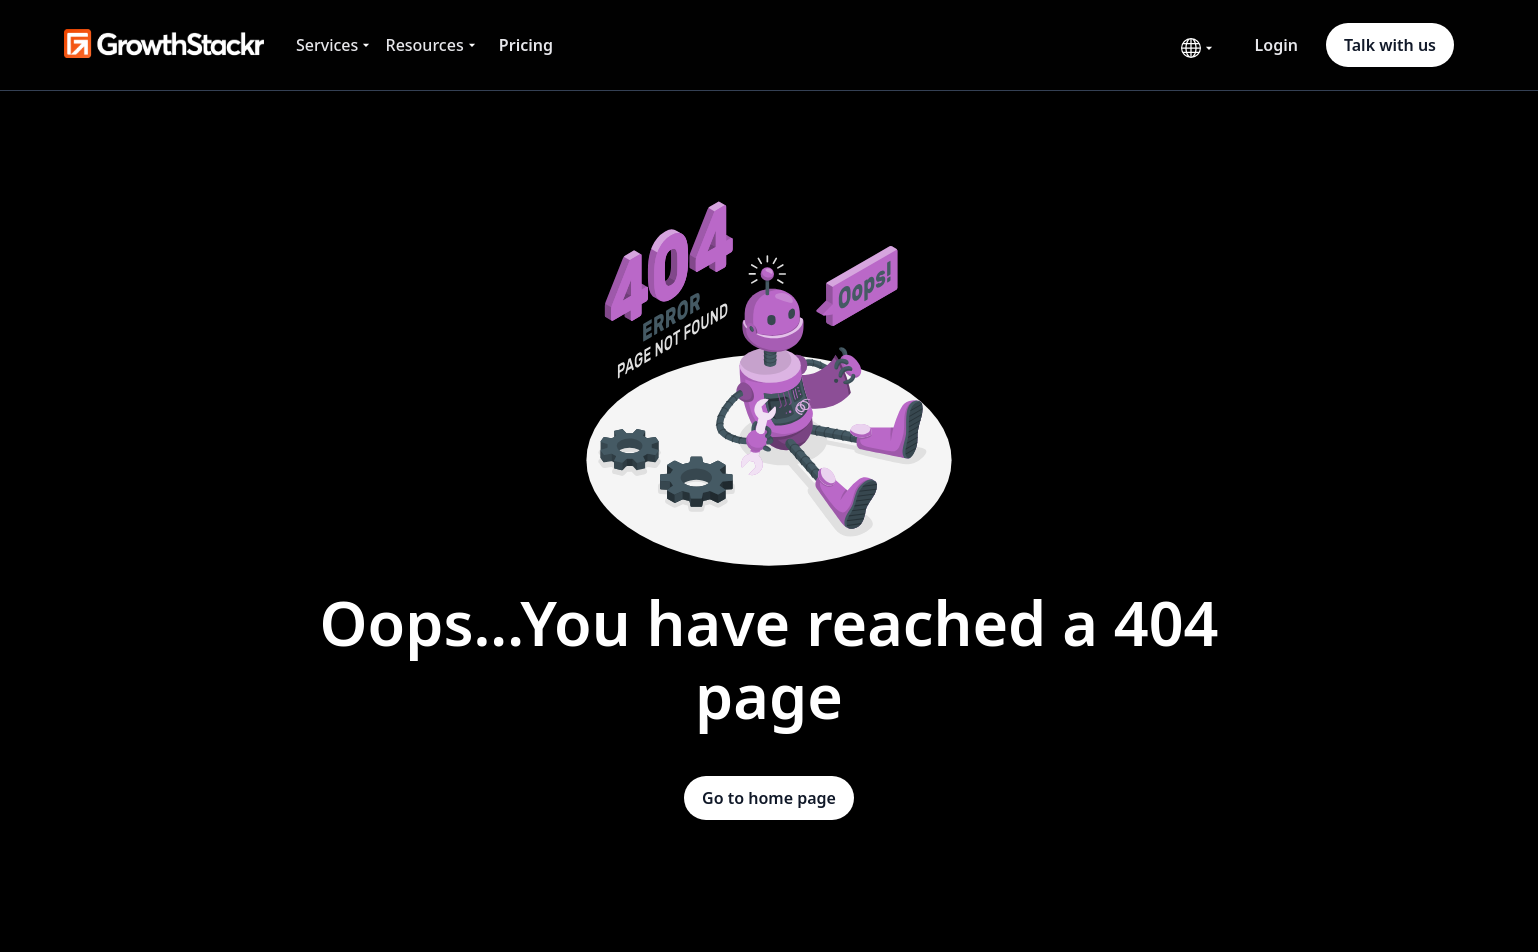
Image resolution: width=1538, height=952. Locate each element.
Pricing (526, 45)
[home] (164, 45)
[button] (335, 45)
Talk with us (1390, 45)
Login (1276, 45)
